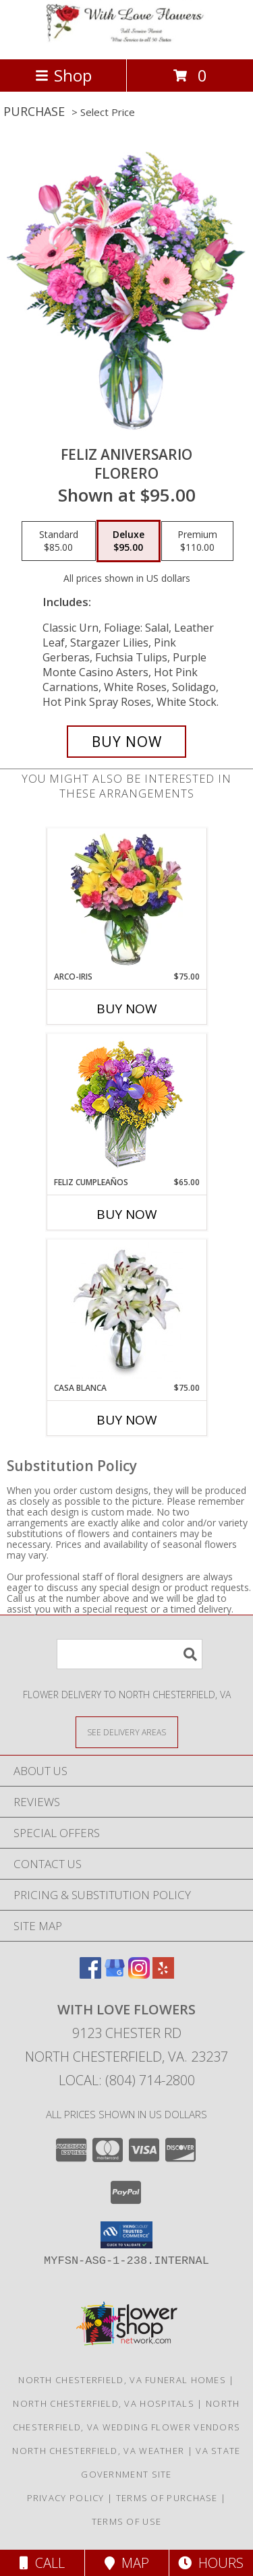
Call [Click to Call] (42, 2563)
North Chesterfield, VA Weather (98, 2451)
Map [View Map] (127, 2563)
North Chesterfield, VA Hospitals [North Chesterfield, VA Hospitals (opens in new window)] (103, 2403)
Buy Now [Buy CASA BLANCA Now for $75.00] (126, 1420)
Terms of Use (127, 2521)
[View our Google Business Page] (114, 1974)
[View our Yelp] (163, 1974)
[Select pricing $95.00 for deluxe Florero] (129, 541)
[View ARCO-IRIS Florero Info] (126, 899)
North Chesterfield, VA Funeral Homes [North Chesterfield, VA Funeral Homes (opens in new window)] (122, 2380)
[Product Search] (129, 1654)
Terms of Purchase (167, 2498)
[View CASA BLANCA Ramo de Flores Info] (126, 1310)
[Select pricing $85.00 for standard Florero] (58, 541)
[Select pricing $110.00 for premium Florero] (197, 541)
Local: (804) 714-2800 (127, 2080)
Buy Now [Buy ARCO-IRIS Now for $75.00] (126, 1008)
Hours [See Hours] (211, 2563)
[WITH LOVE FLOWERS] (127, 39)
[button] (126, 2234)
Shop (63, 75)
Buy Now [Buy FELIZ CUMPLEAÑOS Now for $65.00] (126, 1214)
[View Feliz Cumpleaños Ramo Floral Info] (126, 1105)
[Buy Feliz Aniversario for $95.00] (127, 741)
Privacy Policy (66, 2498)
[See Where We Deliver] (127, 1731)
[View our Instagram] (139, 1974)
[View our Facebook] (90, 1974)
